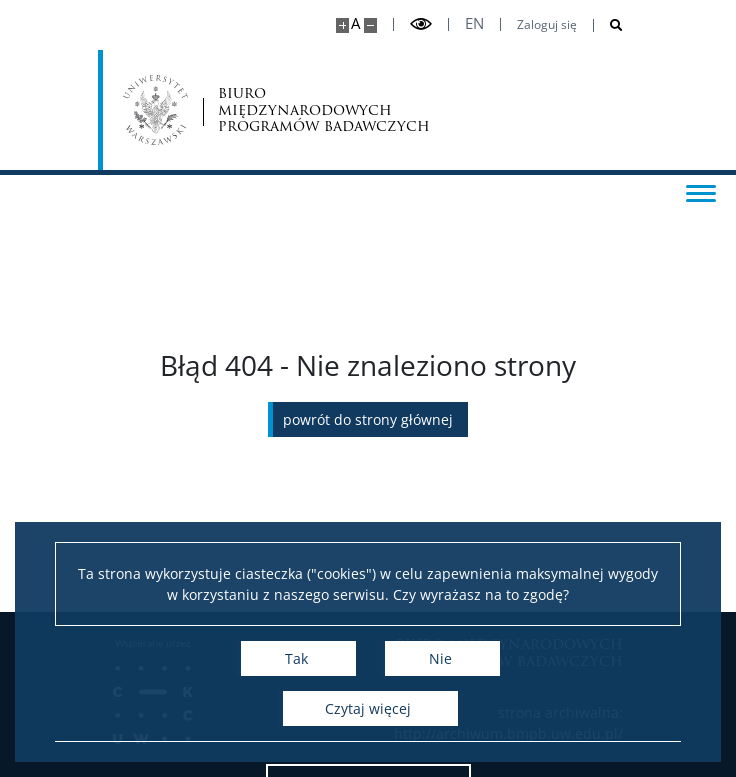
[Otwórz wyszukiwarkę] (608, 25)
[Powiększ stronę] (342, 25)
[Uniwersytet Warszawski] (155, 110)
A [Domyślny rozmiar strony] (355, 23)
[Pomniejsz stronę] (370, 25)
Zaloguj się (547, 25)
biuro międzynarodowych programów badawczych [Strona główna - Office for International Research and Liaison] (324, 110)
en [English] (474, 23)
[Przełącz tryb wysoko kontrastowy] (421, 24)
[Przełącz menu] (701, 192)
